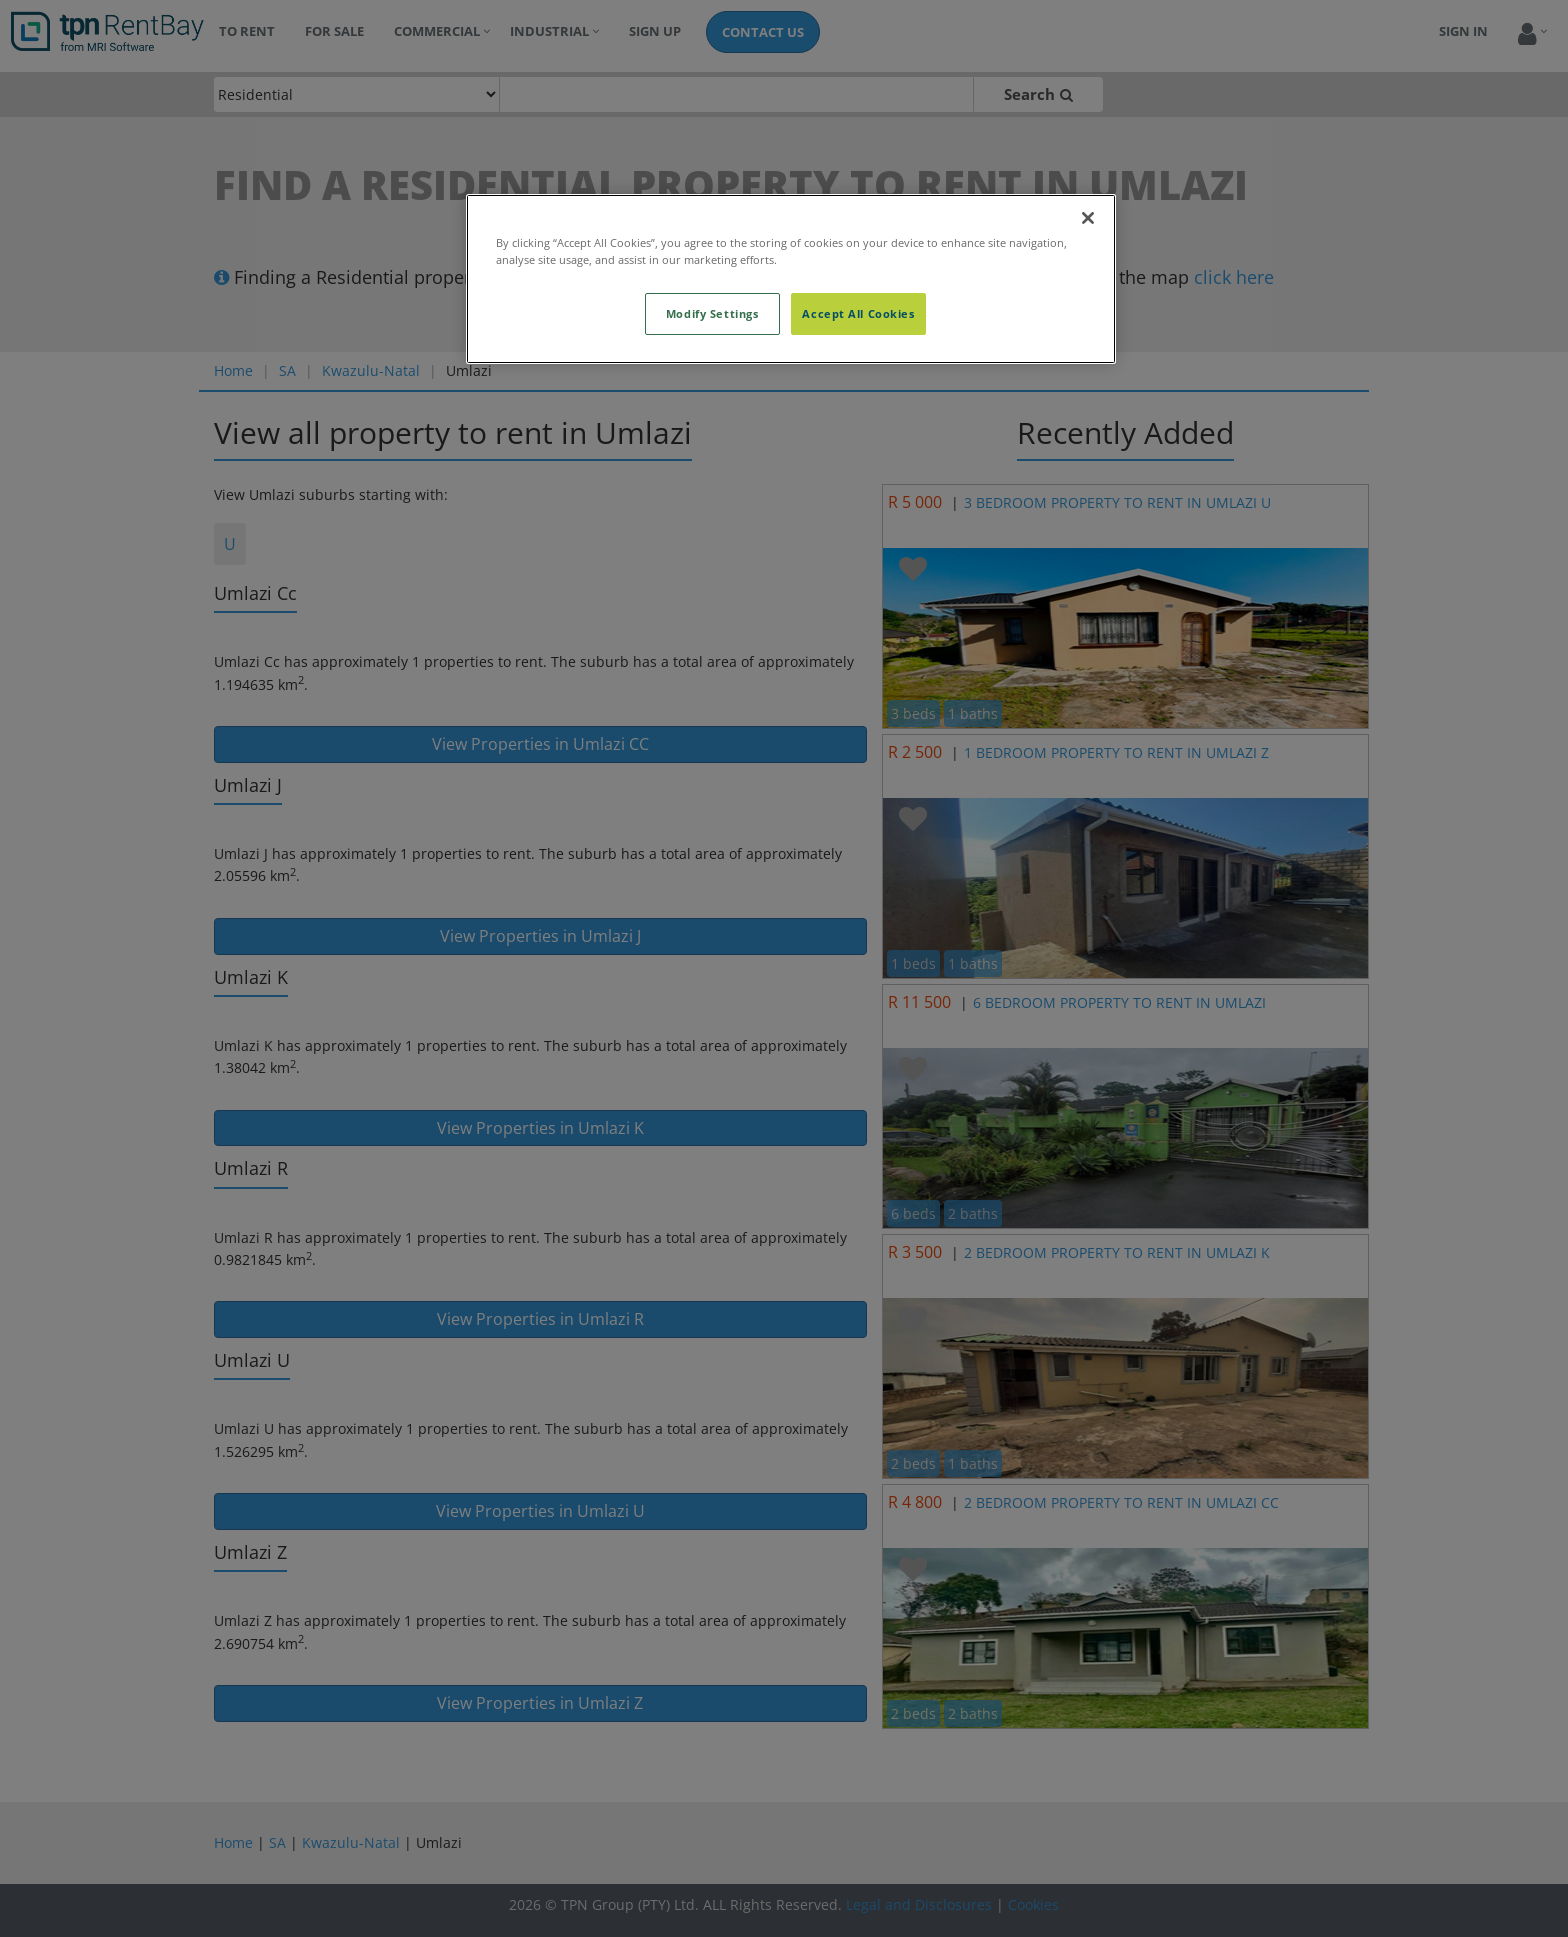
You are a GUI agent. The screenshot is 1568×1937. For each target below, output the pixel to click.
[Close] (1088, 218)
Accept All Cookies (858, 313)
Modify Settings (712, 313)
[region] (791, 279)
